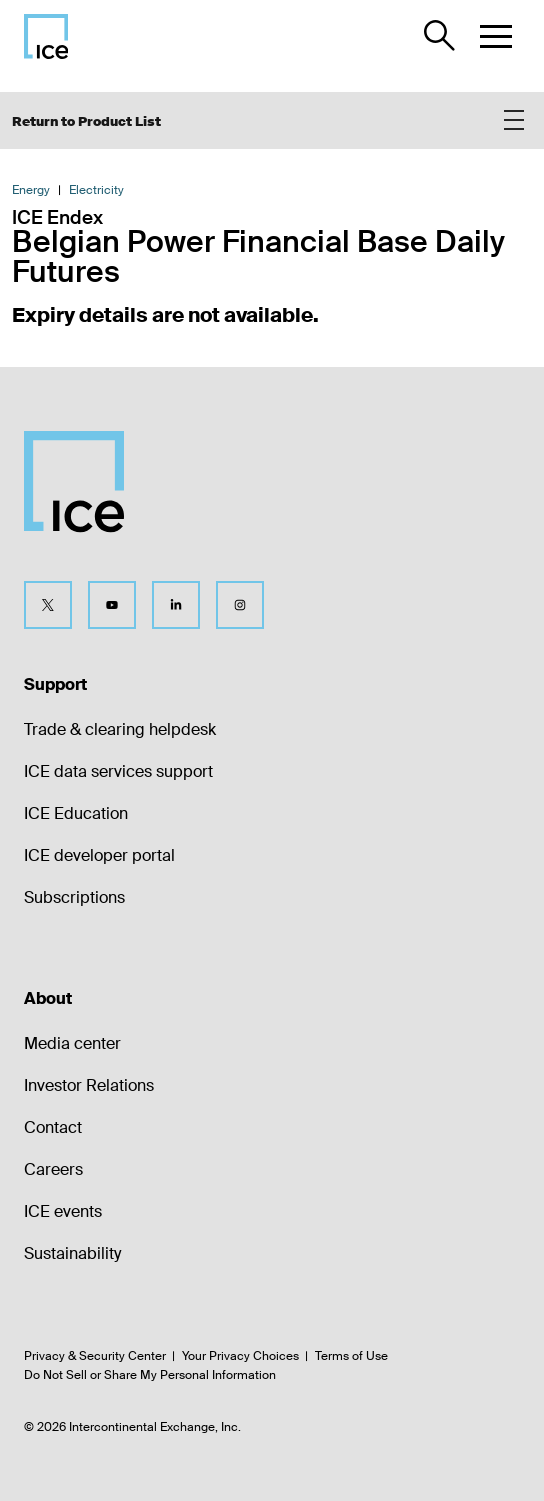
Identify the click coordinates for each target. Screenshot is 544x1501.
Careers (53, 1169)
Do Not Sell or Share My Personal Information (150, 1375)
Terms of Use (351, 1356)
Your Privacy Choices (240, 1356)
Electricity (96, 190)
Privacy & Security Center (95, 1356)
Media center (72, 1043)
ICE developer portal (99, 855)
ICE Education (76, 813)
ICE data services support (118, 771)
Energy (31, 190)
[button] (496, 36)
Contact (53, 1127)
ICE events (63, 1211)
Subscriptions (74, 897)
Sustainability (72, 1253)
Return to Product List (86, 121)
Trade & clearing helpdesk (120, 729)
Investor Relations (89, 1085)
